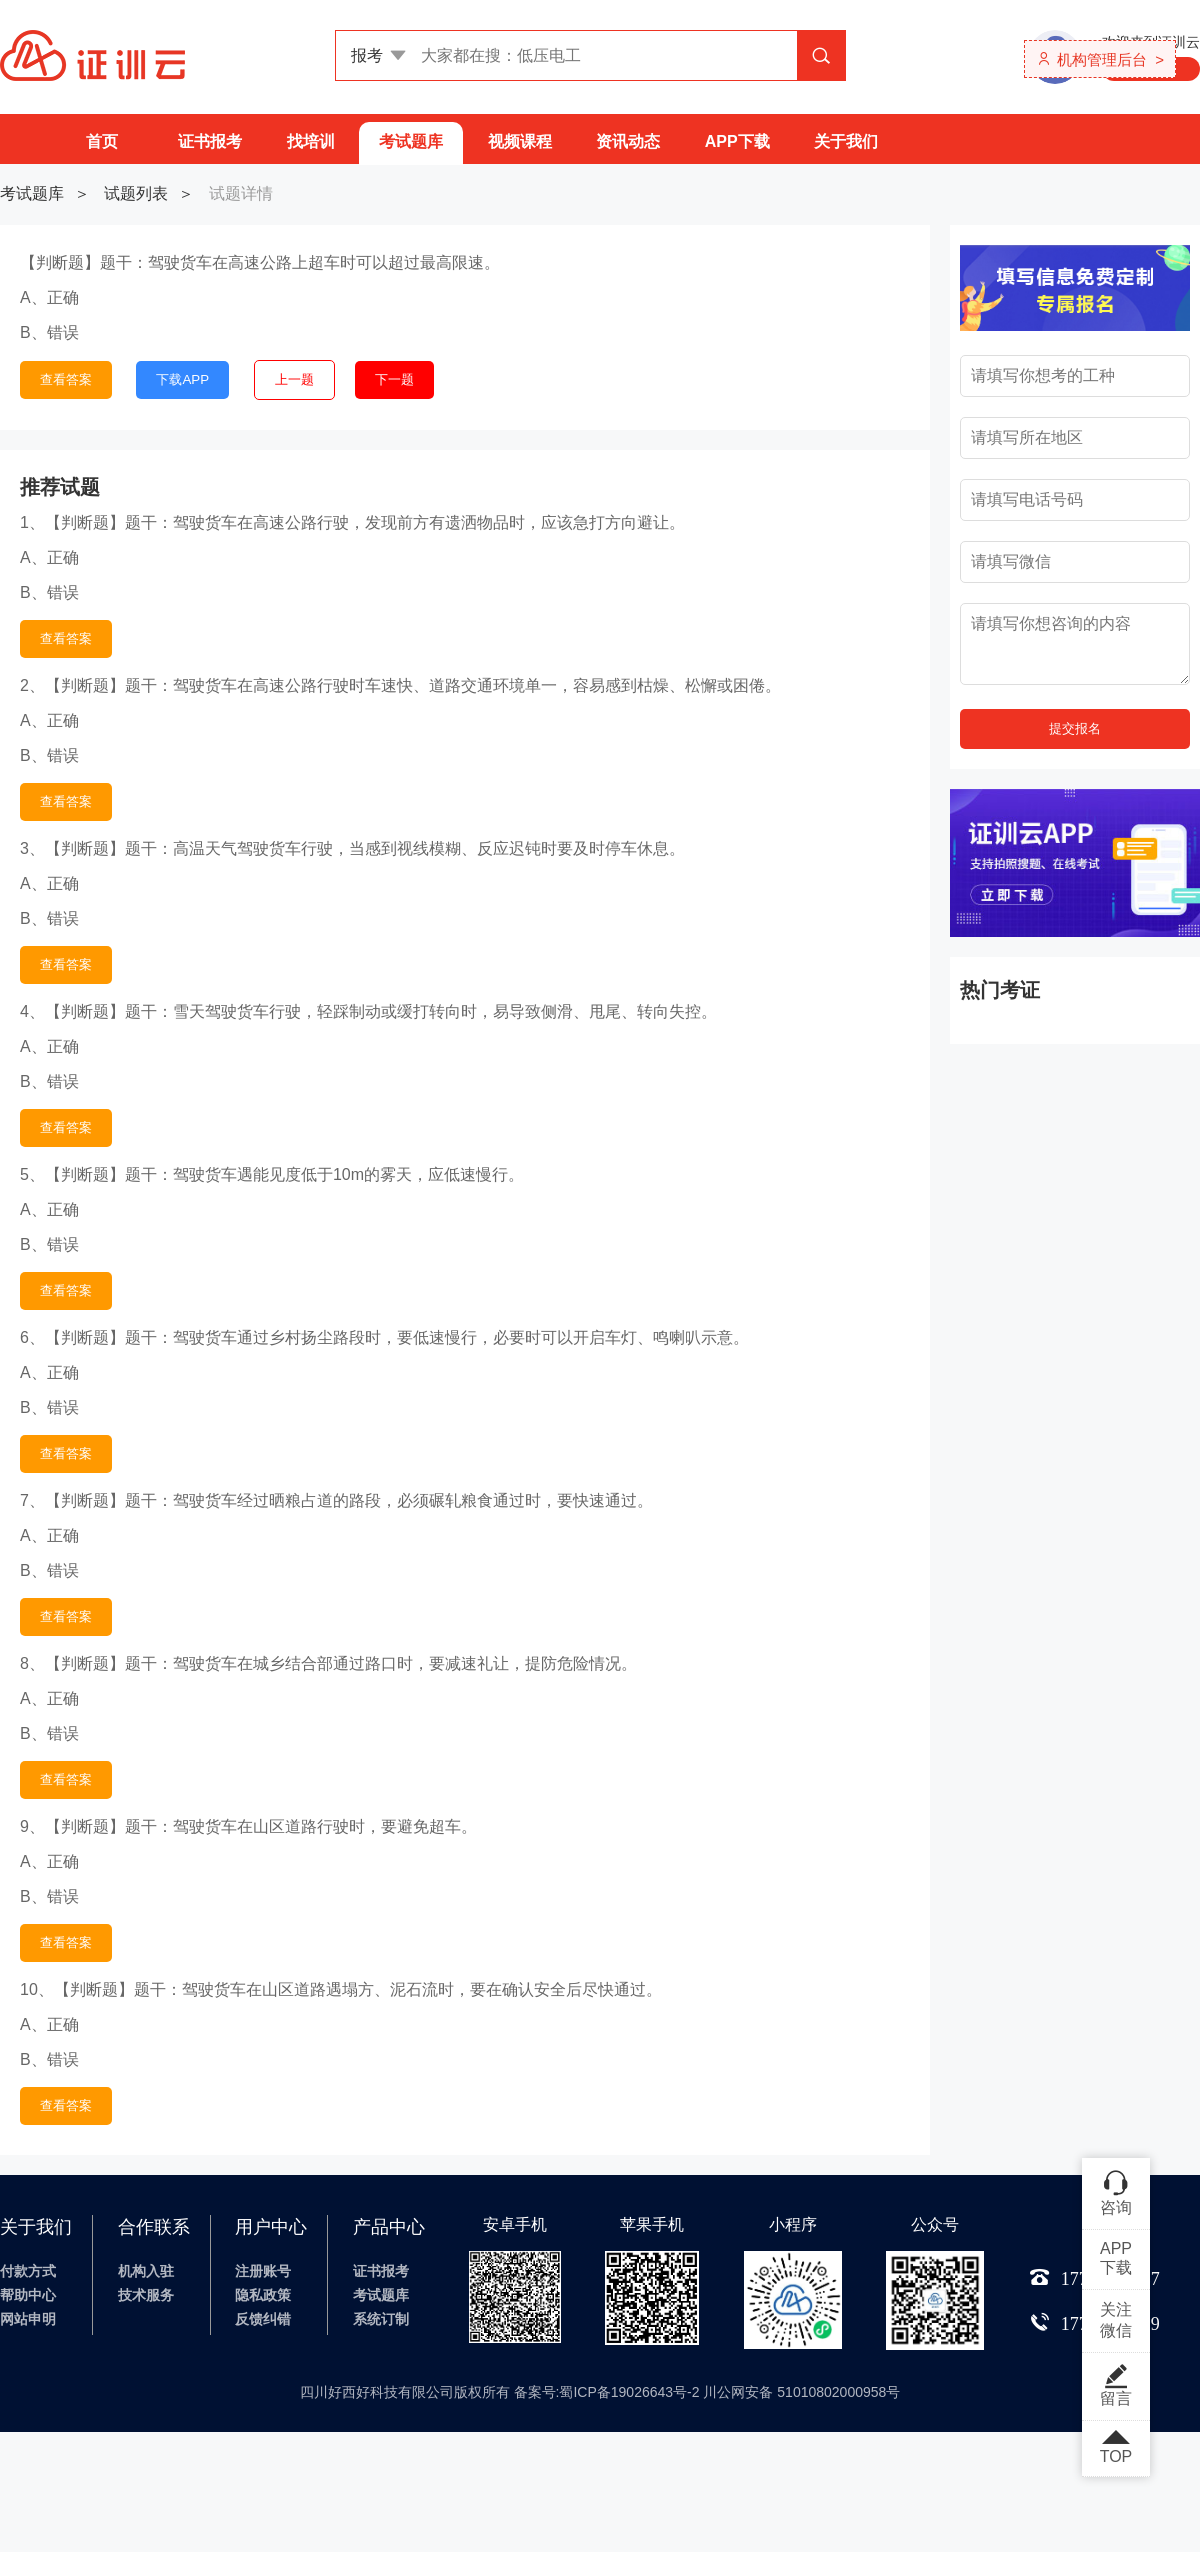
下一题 (394, 379)
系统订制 (381, 2319)
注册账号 (263, 2271)
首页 (102, 141)
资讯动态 (628, 141)
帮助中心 (28, 2295)
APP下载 (737, 141)
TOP (1116, 2448)
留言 (1116, 2385)
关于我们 (846, 141)
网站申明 (28, 2319)
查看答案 (66, 379)
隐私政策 (263, 2295)
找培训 (311, 141)
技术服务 (146, 2295)
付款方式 (28, 2271)
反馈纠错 (263, 2319)
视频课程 (520, 141)
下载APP (182, 379)
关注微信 (1116, 2320)
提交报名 (1075, 728)
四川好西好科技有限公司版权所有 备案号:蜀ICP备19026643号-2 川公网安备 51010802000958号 (600, 2392)
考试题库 (411, 141)
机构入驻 (146, 2271)
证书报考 (210, 141)
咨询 (1116, 2192)
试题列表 (136, 193)
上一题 (294, 379)
